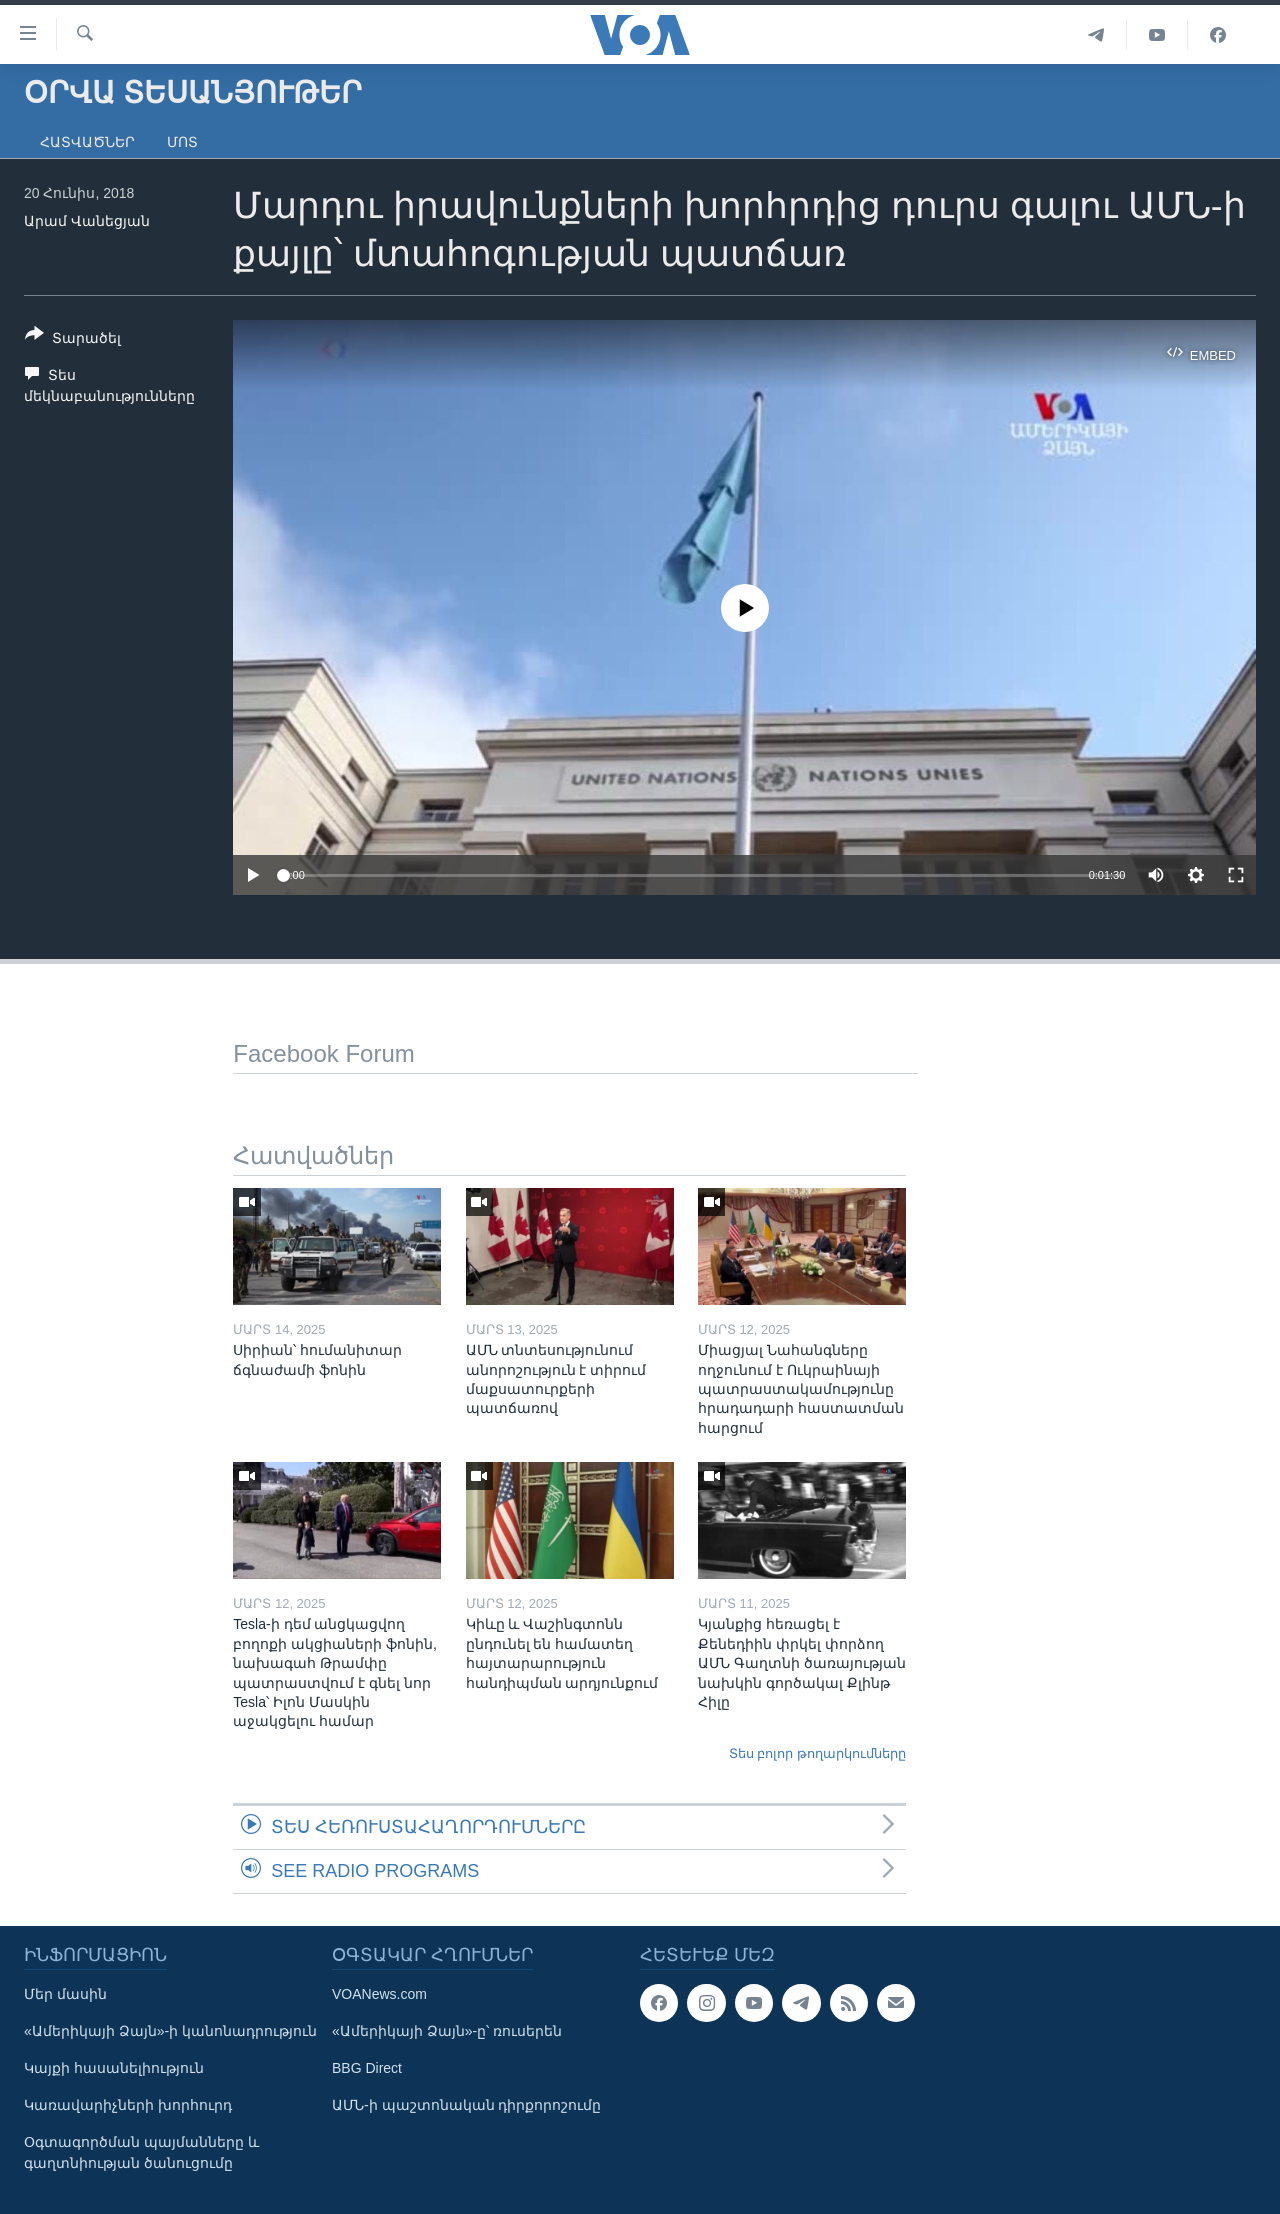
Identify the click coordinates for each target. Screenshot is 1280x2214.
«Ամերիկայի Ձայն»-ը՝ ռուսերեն (447, 2031)
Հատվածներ (87, 142)
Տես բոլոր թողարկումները (817, 1753)
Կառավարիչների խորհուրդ (128, 2105)
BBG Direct (367, 2068)
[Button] (73, 340)
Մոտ (182, 142)
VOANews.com (379, 1994)
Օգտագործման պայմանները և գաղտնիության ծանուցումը (141, 2152)
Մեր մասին (65, 1994)
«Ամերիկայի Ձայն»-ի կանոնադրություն (170, 2031)
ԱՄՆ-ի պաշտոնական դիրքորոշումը (466, 2105)
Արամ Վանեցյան (87, 221)
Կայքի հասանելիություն (114, 2068)
